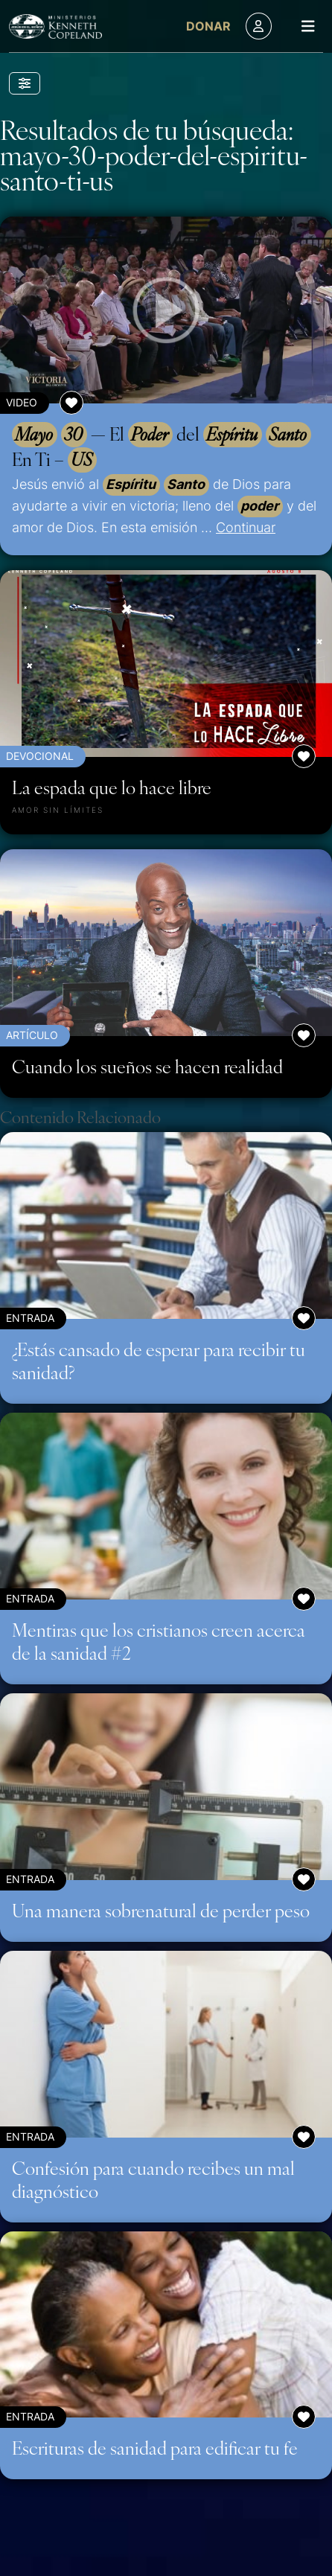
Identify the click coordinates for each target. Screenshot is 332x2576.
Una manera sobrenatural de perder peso (161, 1910)
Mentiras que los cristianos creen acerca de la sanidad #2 (158, 1641)
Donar (208, 26)
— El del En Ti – (161, 447)
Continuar (245, 527)
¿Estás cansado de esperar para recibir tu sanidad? (158, 1360)
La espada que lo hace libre (111, 787)
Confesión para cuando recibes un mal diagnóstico (153, 2179)
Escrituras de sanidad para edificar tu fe (155, 2447)
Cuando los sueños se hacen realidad (147, 1066)
